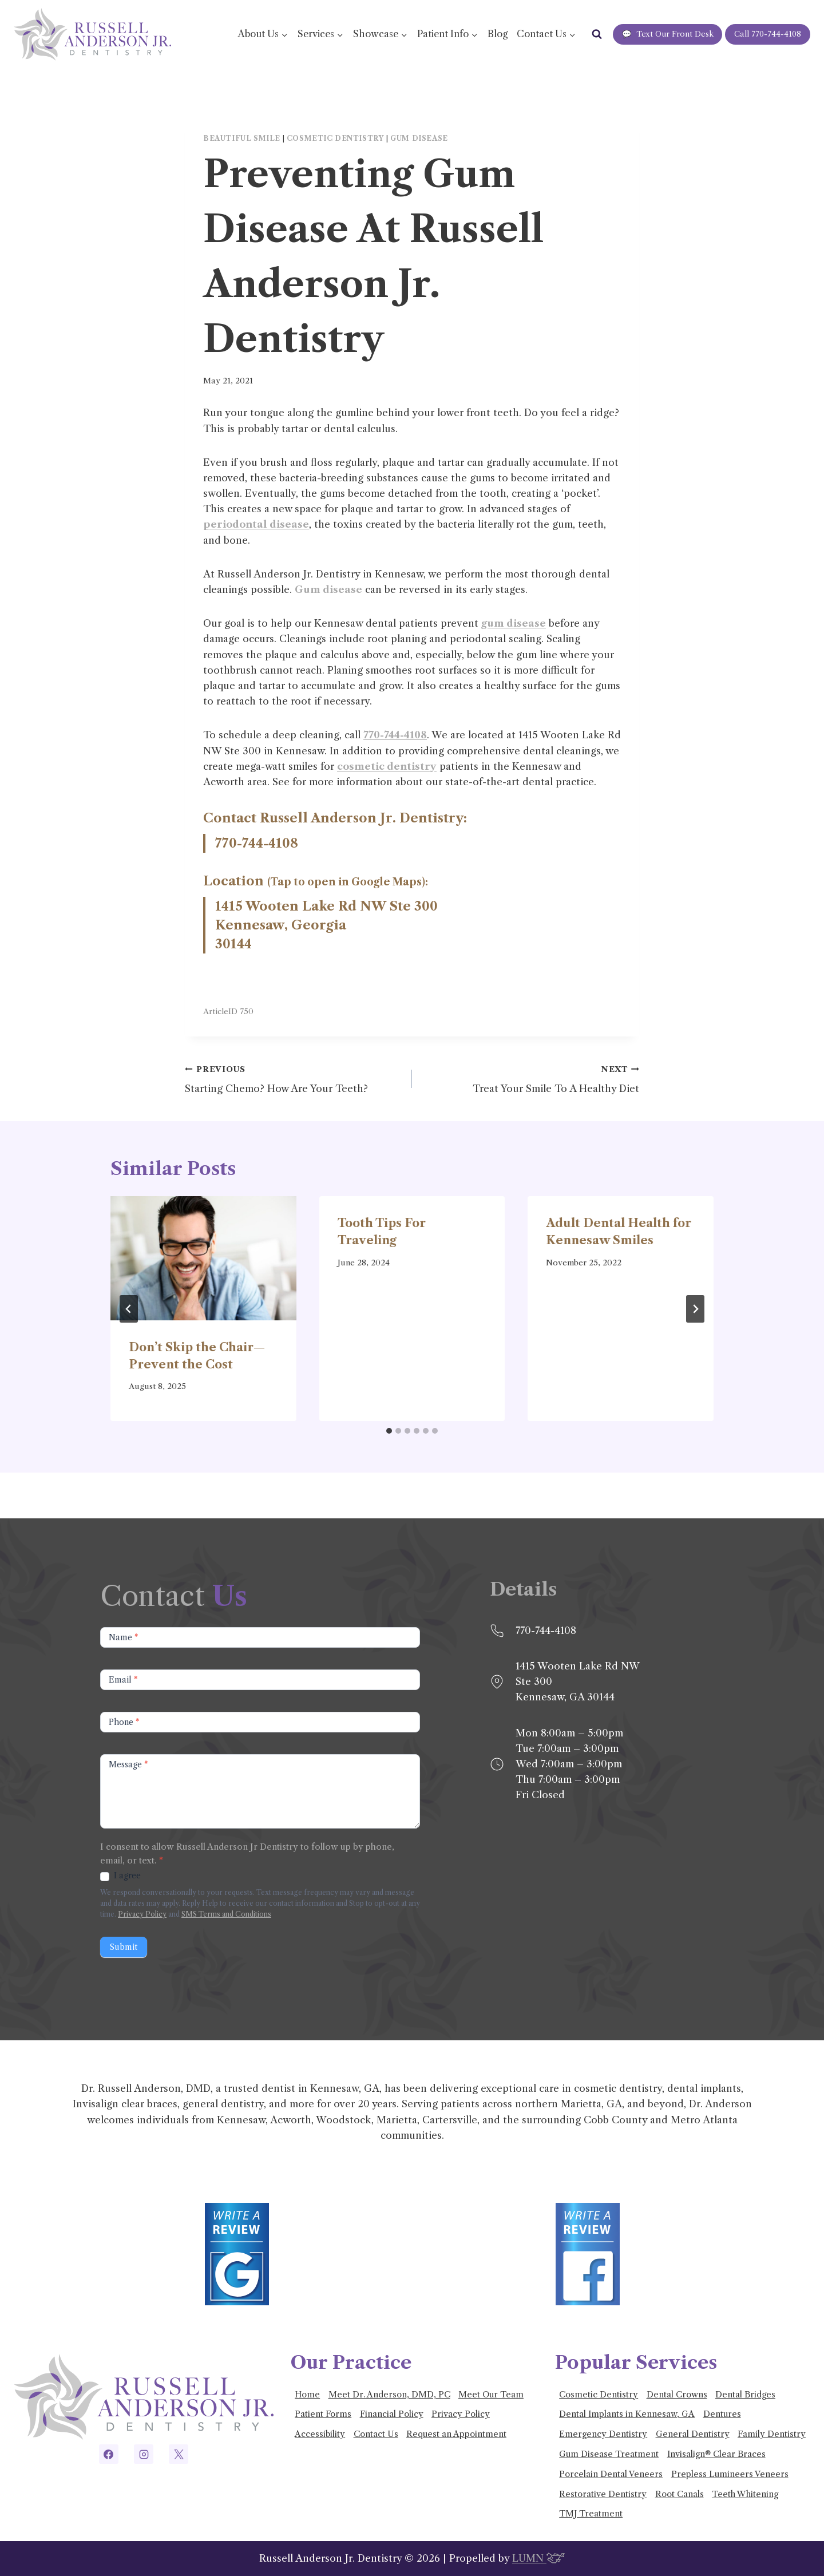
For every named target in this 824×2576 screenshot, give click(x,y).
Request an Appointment (456, 2434)
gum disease (513, 623)
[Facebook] (108, 2454)
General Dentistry (693, 2434)
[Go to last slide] (129, 1309)
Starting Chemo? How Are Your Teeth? (293, 1078)
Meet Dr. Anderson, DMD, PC (389, 2394)
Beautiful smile (241, 138)
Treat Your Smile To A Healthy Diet (530, 1078)
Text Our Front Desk (668, 33)
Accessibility (320, 2434)
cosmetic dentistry (387, 766)
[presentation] (203, 1258)
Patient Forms (323, 2414)
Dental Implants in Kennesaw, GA (627, 2414)
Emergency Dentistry (603, 2434)
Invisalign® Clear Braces (716, 2454)
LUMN (538, 2558)
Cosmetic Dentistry (336, 138)
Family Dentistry (772, 2434)
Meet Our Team (491, 2394)
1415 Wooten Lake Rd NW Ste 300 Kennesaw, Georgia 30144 (326, 925)
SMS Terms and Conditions (226, 1914)
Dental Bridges (745, 2394)
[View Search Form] (597, 34)
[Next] (695, 1309)
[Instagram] (143, 2454)
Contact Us (376, 2434)
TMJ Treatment (591, 2513)
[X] (178, 2454)
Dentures (722, 2414)
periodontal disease (256, 524)
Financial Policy (391, 2414)
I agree (120, 1875)
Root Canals (679, 2494)
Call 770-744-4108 (767, 33)
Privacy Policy (142, 1914)
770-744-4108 (395, 735)
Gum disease (419, 138)
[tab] (389, 1431)
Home (307, 2394)
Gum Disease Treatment (609, 2454)
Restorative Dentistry (603, 2494)
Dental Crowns (677, 2394)
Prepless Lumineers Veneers (730, 2474)
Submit (123, 1947)
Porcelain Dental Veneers (611, 2474)
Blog (498, 33)
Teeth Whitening (745, 2494)
